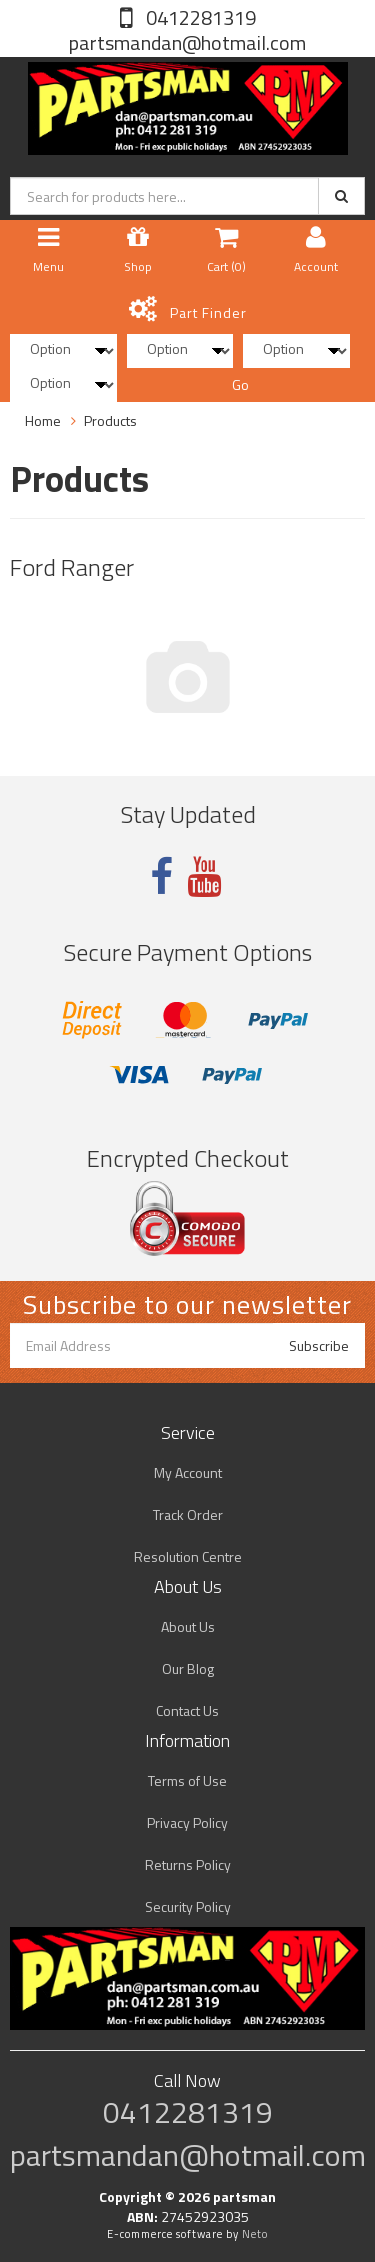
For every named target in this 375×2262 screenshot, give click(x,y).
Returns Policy (188, 1864)
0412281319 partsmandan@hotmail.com (187, 30)
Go (240, 384)
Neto (255, 2234)
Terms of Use (187, 1780)
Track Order (188, 1514)
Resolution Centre (188, 1556)
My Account (188, 1472)
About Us (188, 1626)
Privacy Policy (187, 1822)
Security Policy (188, 1906)
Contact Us (187, 1710)
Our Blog (188, 1668)
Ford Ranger (72, 567)
